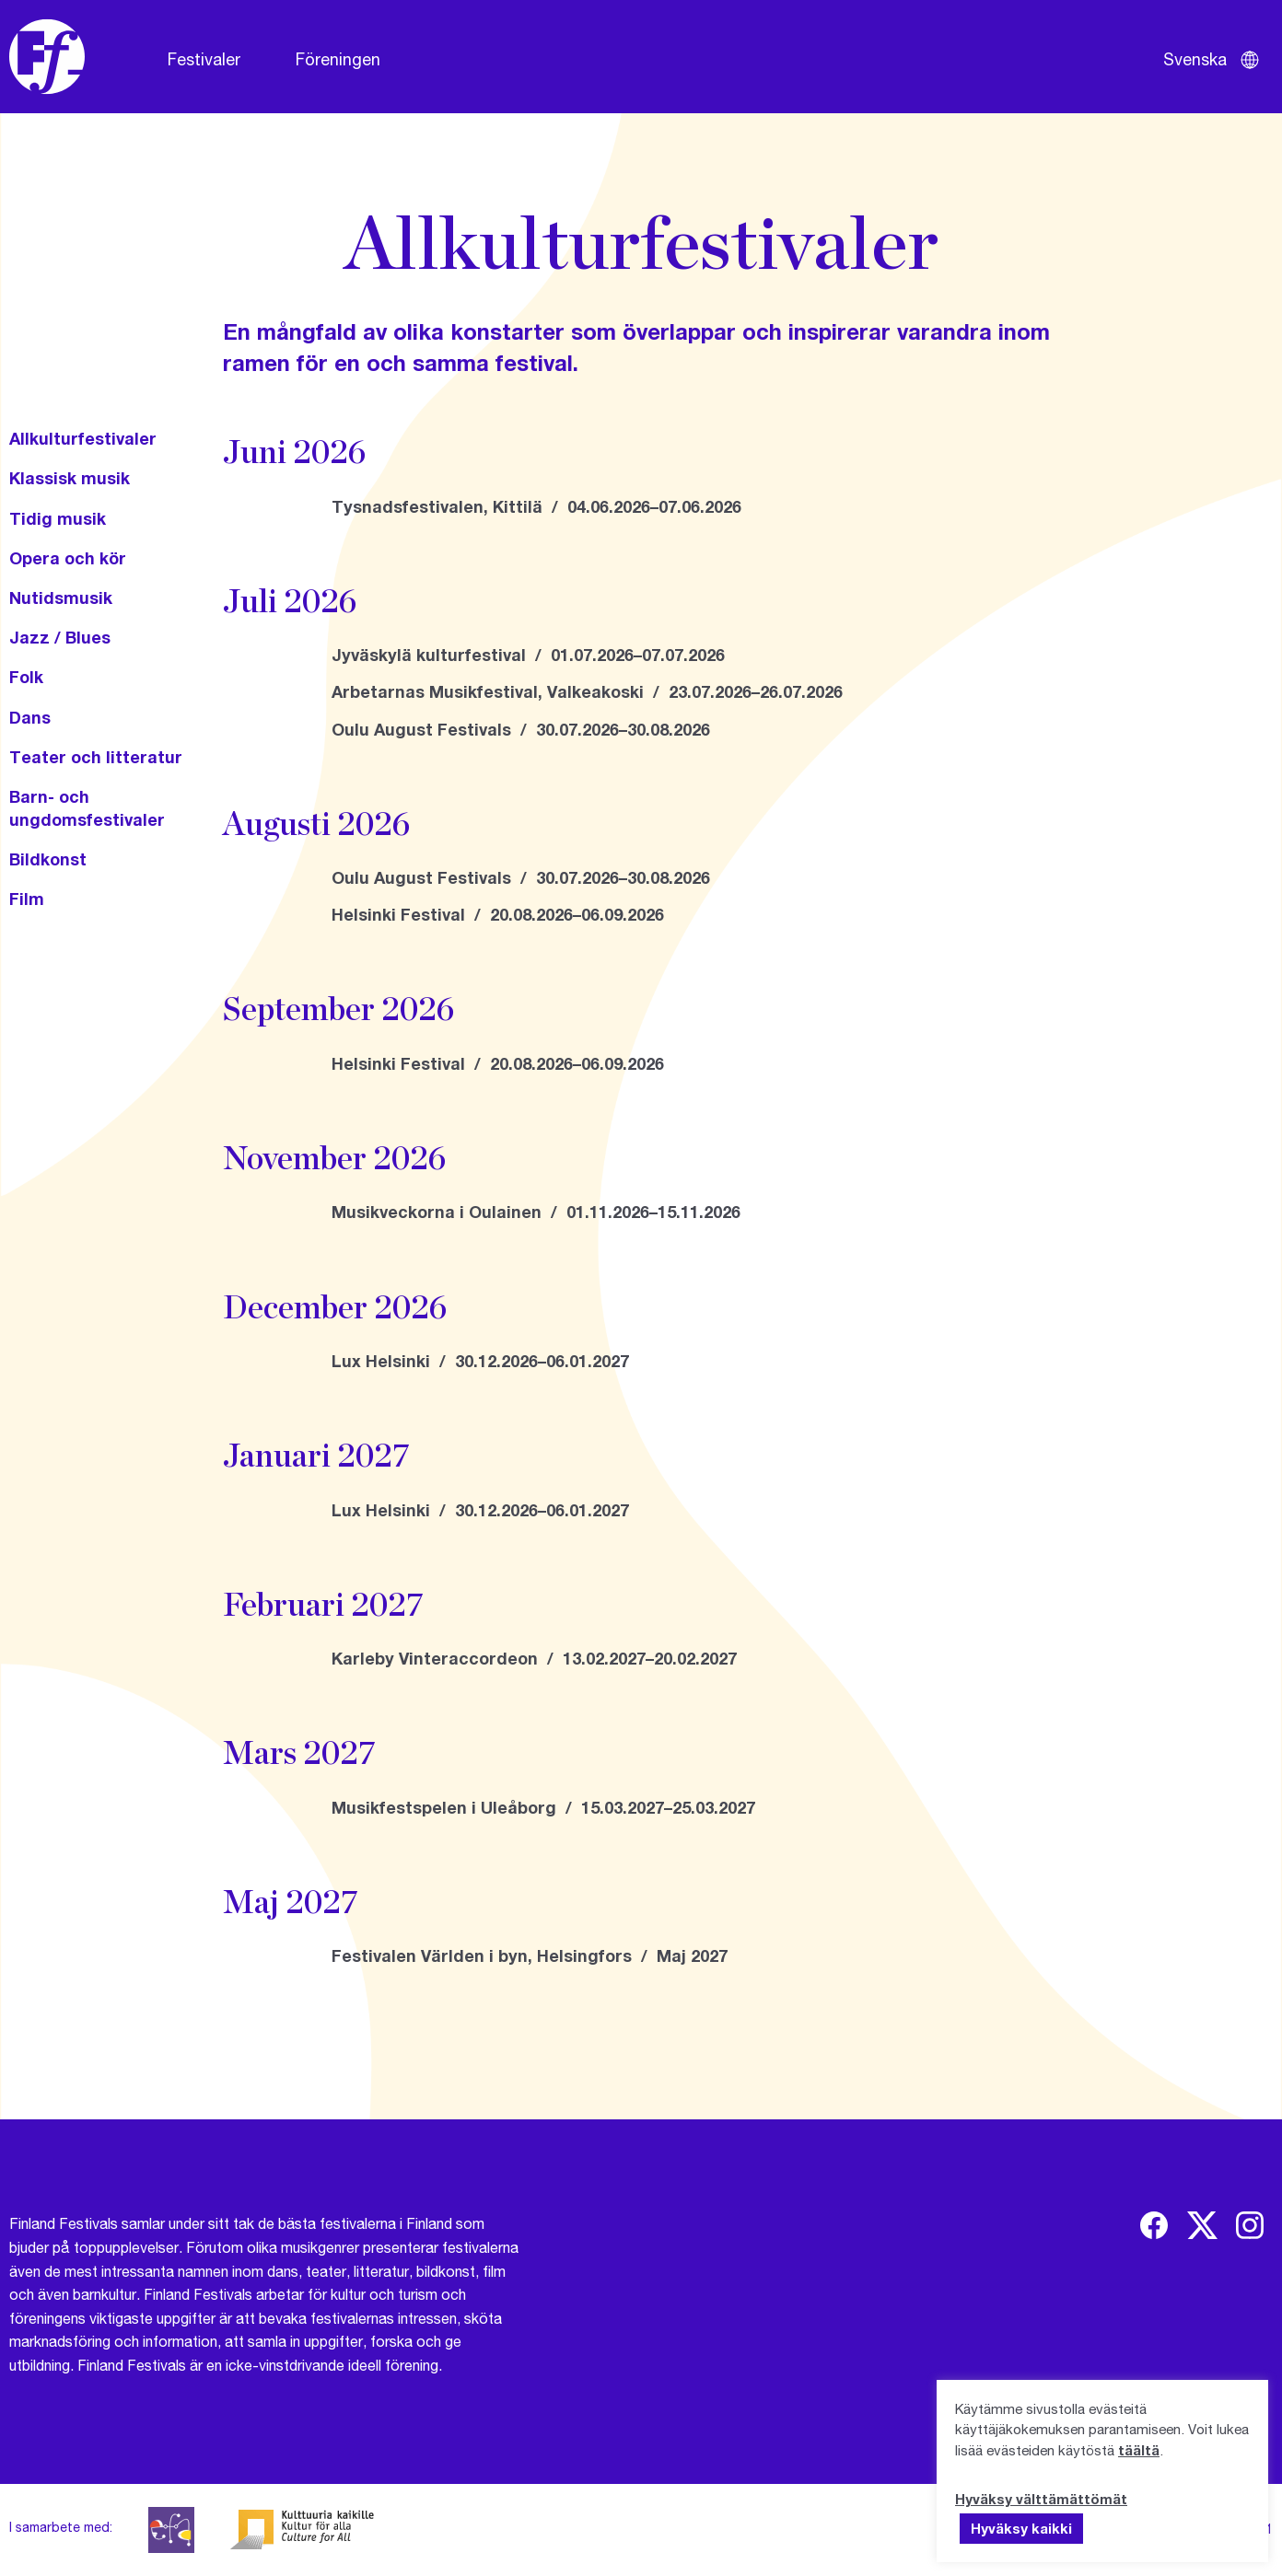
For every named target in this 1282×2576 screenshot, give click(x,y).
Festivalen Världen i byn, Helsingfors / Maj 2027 (530, 1955)
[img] (1154, 2225)
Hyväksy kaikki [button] (1021, 2528)
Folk (26, 677)
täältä (1139, 2450)
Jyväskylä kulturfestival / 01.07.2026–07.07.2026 (528, 654)
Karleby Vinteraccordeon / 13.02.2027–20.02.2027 (534, 1658)
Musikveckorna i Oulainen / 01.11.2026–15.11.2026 (536, 1211)
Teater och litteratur (95, 757)
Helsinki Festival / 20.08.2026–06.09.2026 (498, 914)
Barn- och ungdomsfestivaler (87, 808)
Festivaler (204, 59)
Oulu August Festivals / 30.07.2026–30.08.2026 (521, 729)
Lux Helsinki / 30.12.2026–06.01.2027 (480, 1361)
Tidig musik (57, 518)
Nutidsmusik (60, 597)
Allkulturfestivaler (83, 438)
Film (26, 898)
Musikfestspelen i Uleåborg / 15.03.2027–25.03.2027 (543, 1807)
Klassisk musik (69, 478)
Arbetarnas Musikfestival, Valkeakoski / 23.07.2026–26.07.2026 (587, 691)
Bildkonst (48, 859)
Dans (30, 717)
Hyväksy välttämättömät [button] (1041, 2498)
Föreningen (338, 59)
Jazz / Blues (60, 637)
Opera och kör (67, 558)
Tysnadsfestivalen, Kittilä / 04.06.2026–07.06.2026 (536, 506)
